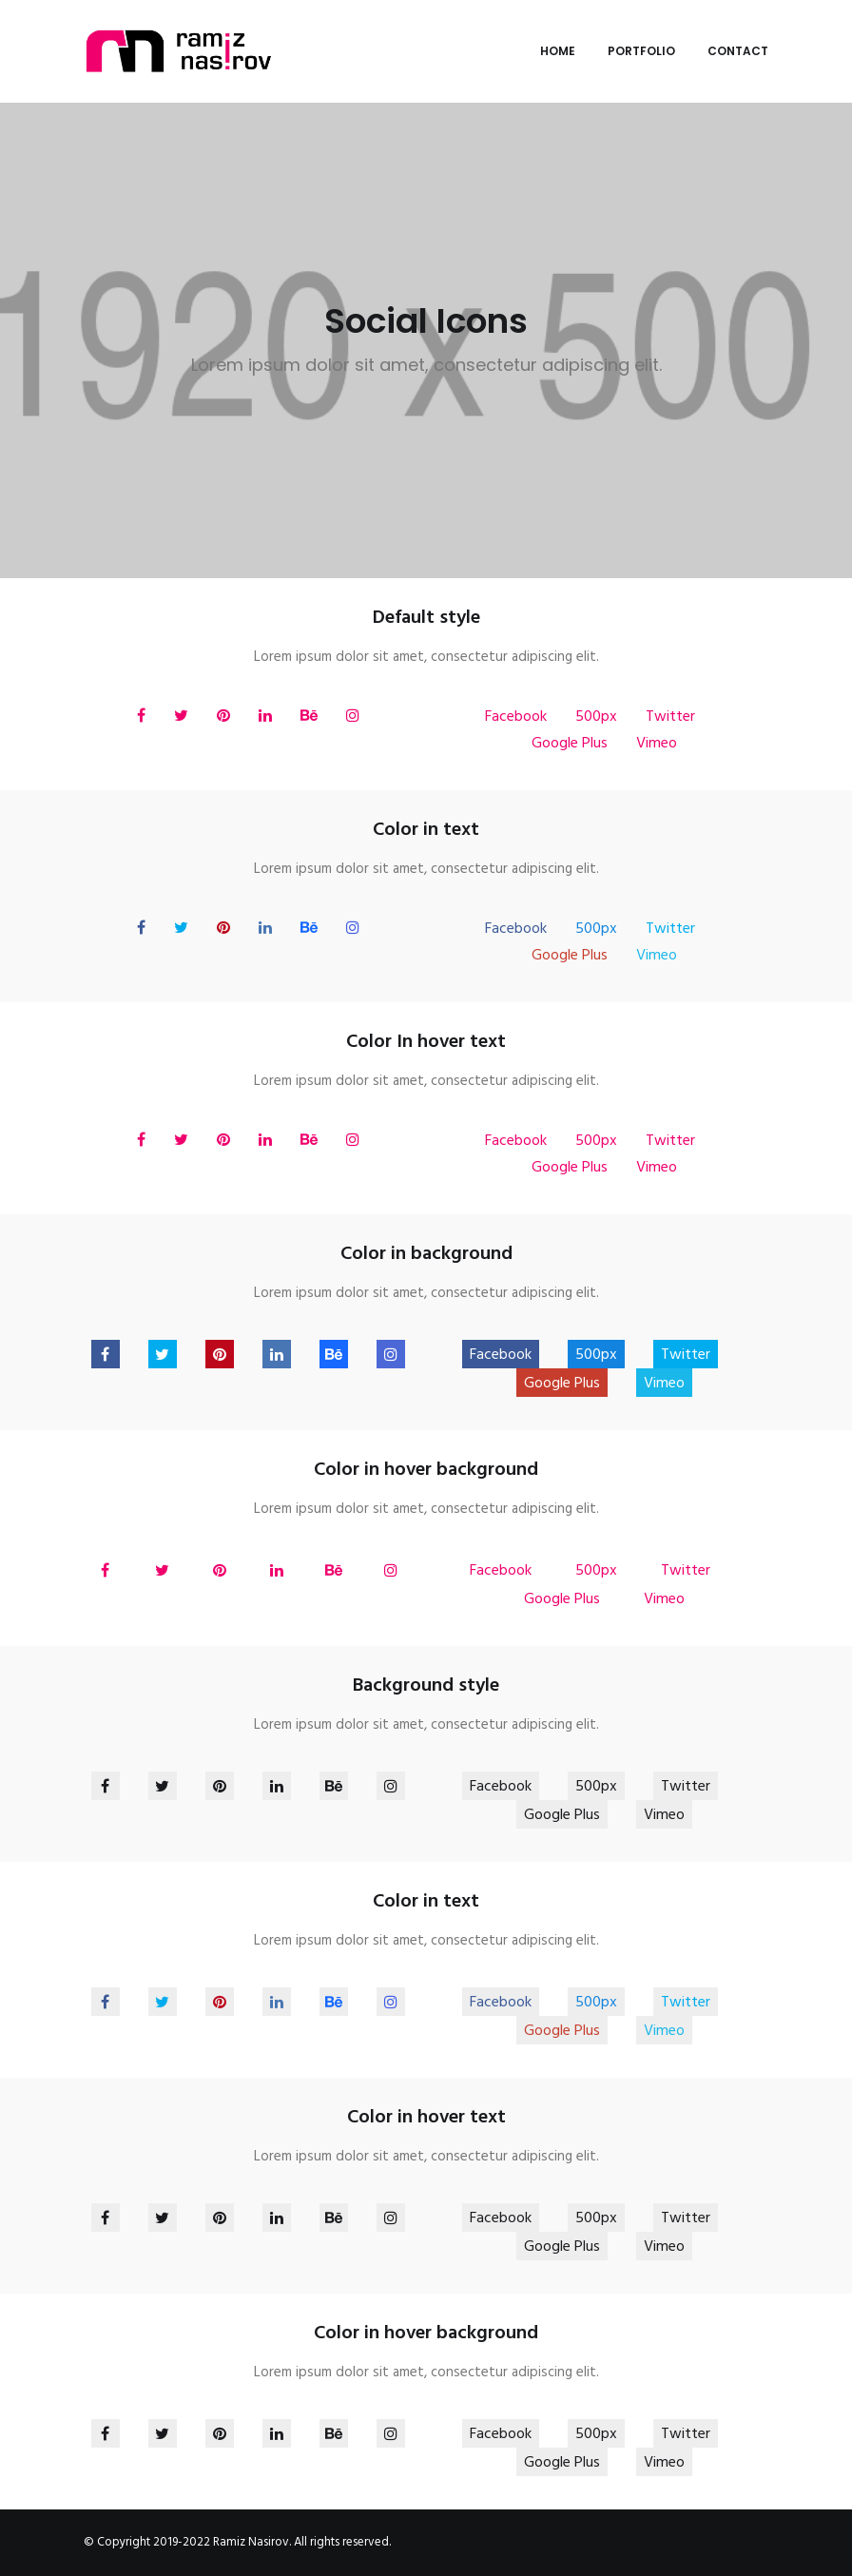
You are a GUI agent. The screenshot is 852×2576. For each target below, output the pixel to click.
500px (596, 717)
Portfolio (641, 51)
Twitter (670, 717)
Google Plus (570, 743)
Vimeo (656, 743)
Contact (737, 51)
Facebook (516, 717)
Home (557, 51)
